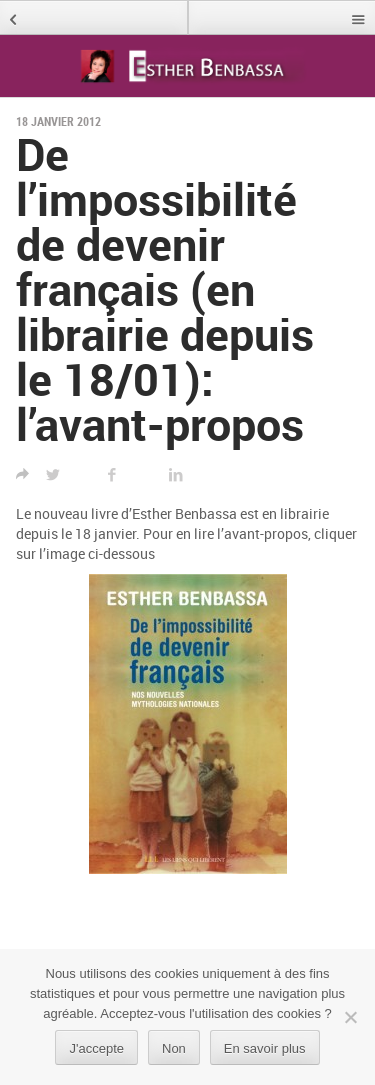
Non (174, 1048)
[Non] (350, 1017)
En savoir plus (265, 1048)
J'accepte (96, 1048)
